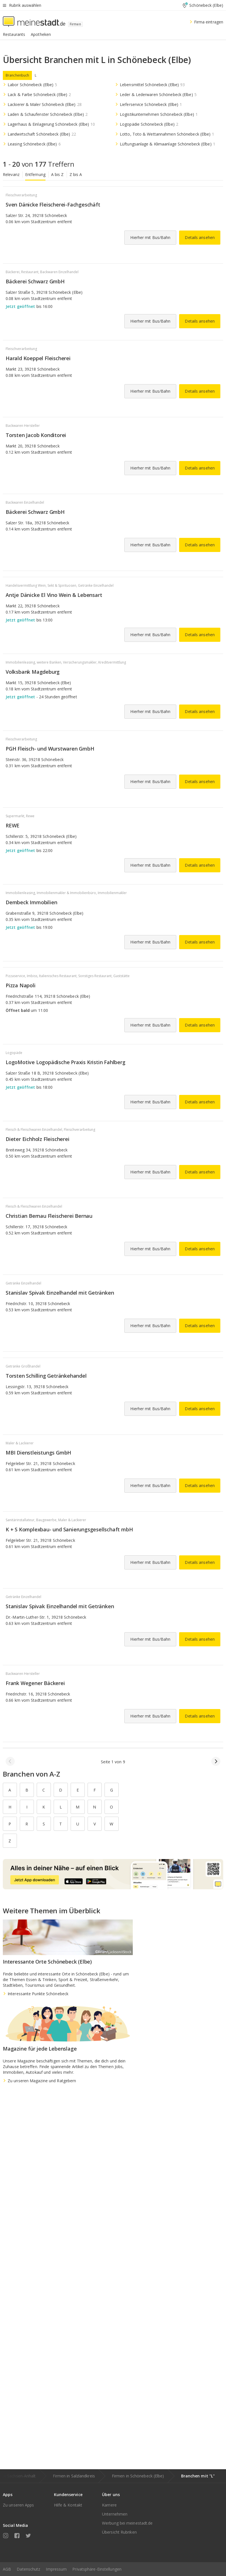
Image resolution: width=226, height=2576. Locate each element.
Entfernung (35, 174)
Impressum (56, 2569)
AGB (7, 2569)
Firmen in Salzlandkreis (74, 2476)
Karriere (109, 2505)
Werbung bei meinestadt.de (127, 2523)
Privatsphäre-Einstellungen (96, 2569)
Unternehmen (114, 2514)
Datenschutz (28, 2569)
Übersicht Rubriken (119, 2532)
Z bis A (75, 174)
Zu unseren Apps (18, 2505)
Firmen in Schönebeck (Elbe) (138, 2476)
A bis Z (57, 174)
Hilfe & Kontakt (68, 2505)
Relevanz (11, 174)
